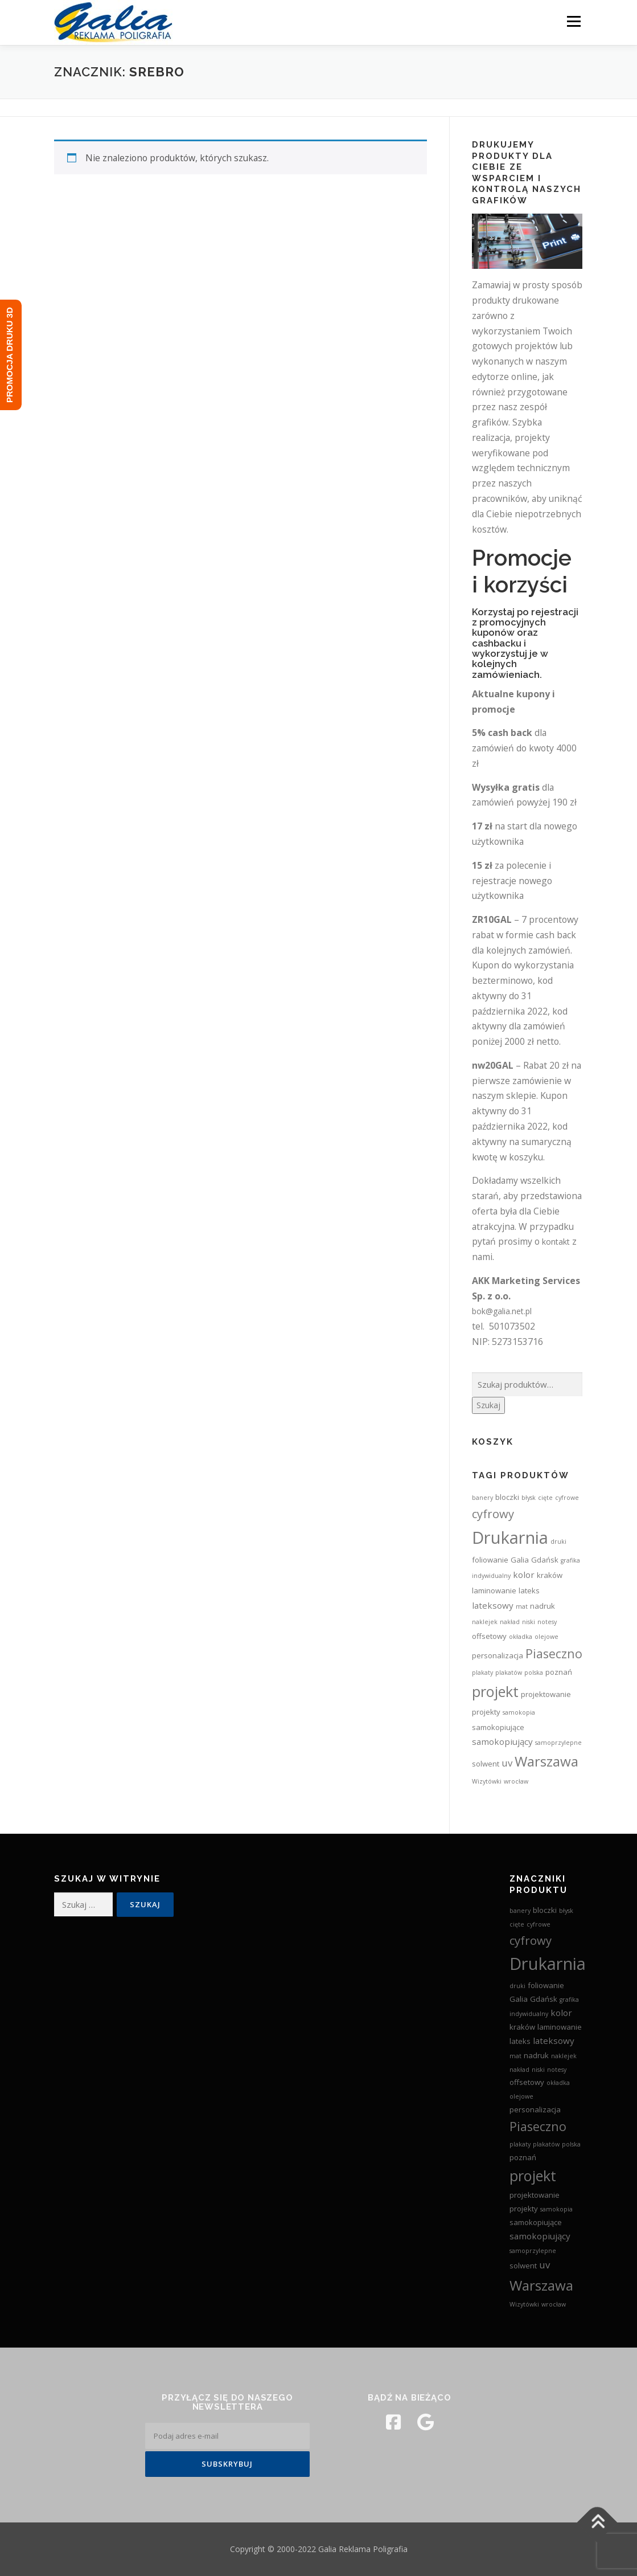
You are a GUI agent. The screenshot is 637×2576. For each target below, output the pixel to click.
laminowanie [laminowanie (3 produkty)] (494, 1590)
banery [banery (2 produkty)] (482, 1498)
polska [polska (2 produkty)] (533, 1673)
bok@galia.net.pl (502, 1311)
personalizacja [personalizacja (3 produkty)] (497, 1655)
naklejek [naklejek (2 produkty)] (485, 1622)
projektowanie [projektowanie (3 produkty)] (546, 1694)
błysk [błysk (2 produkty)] (528, 1498)
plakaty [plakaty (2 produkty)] (482, 1673)
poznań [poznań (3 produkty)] (558, 1672)
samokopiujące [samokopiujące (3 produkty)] (498, 1727)
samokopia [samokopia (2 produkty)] (519, 1712)
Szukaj (488, 1405)
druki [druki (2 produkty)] (558, 1541)
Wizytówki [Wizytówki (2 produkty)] (487, 1781)
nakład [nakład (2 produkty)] (510, 1622)
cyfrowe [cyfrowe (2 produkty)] (567, 1498)
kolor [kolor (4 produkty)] (524, 1574)
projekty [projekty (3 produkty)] (486, 1712)
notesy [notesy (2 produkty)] (547, 1622)
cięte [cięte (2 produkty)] (545, 1498)
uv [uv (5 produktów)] (507, 1762)
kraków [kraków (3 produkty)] (549, 1575)
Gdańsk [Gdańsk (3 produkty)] (544, 1560)
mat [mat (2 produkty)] (522, 1606)
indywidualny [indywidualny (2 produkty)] (491, 1576)
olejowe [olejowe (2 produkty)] (546, 1637)
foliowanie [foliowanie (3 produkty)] (490, 1560)
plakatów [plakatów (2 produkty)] (508, 1673)
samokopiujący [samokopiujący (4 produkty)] (502, 1741)
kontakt (556, 1241)
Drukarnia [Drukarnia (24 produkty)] (510, 1537)
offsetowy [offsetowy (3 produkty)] (489, 1636)
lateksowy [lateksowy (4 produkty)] (492, 1605)
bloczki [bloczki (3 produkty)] (507, 1497)
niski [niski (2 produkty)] (528, 1622)
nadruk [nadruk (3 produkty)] (542, 1606)
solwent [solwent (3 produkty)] (485, 1764)
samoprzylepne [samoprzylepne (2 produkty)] (558, 1743)
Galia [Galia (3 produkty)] (520, 1560)
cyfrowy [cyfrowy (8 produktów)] (493, 1514)
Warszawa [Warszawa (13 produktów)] (546, 1761)
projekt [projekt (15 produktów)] (495, 1691)
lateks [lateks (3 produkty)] (529, 1590)
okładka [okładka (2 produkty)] (520, 1637)
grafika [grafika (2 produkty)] (570, 1560)
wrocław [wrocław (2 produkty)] (516, 1781)
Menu (573, 21)
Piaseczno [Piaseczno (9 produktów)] (553, 1653)
